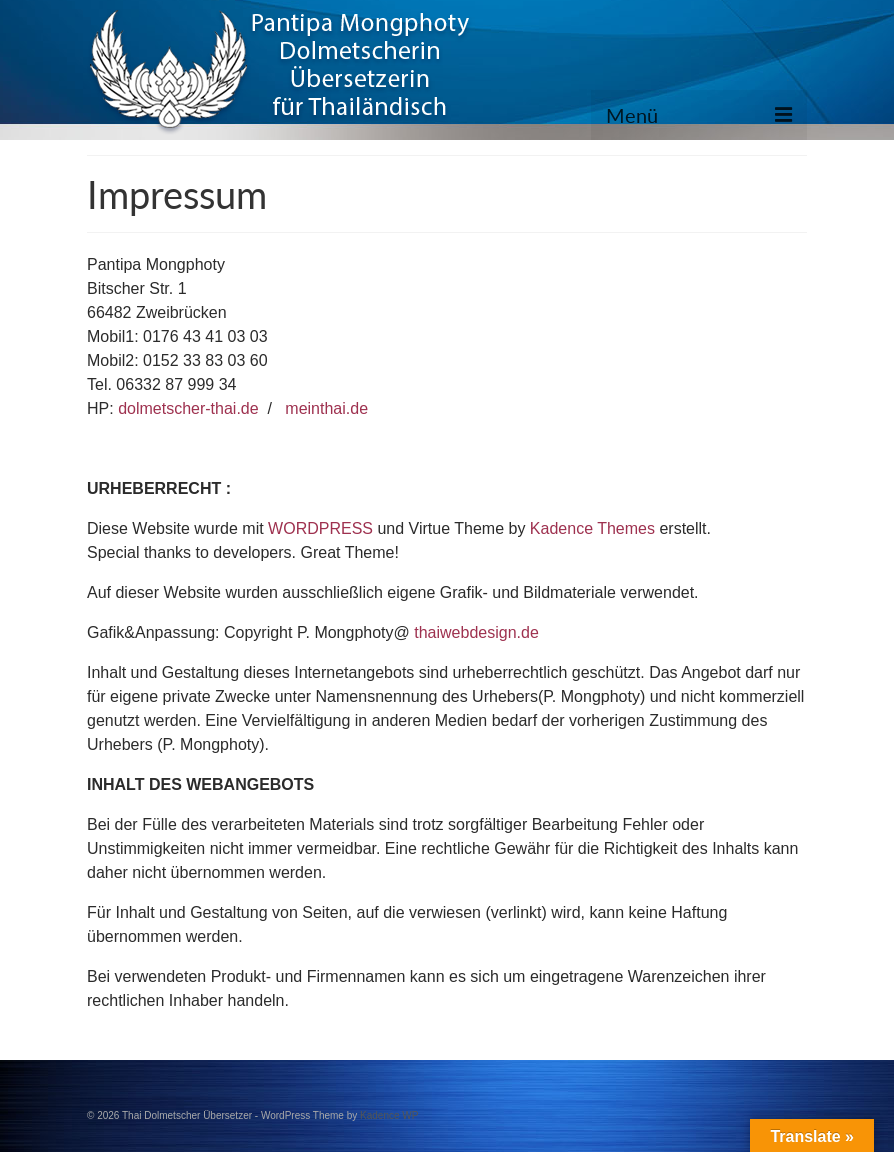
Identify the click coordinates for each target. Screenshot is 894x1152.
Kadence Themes (592, 528)
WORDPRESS (320, 528)
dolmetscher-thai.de (188, 408)
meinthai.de (326, 408)
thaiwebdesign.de (476, 632)
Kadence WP (389, 1115)
